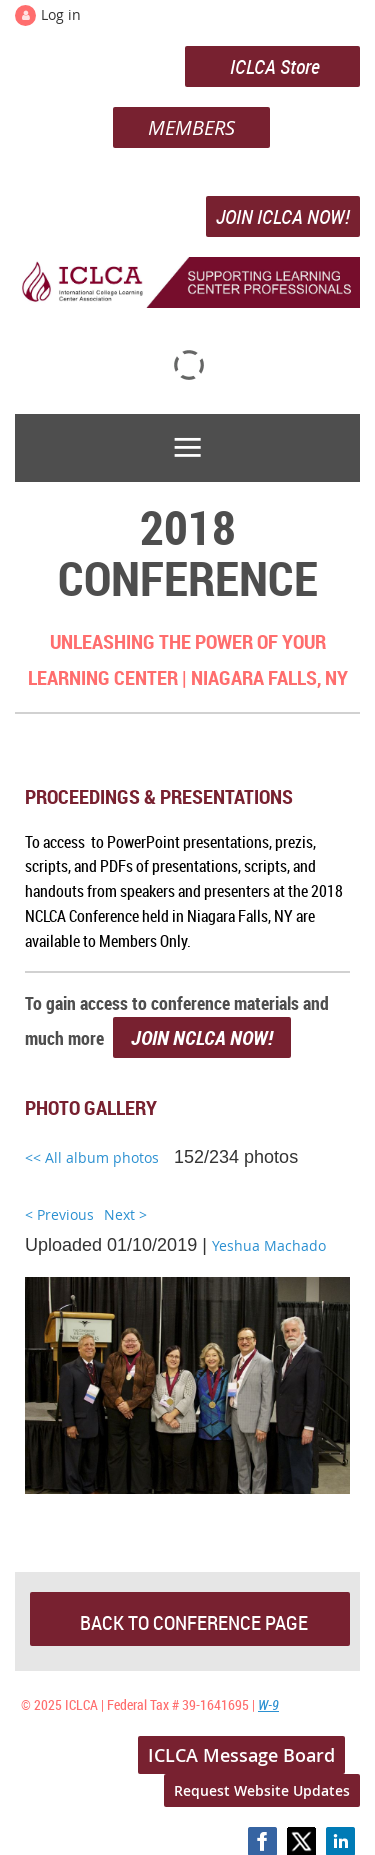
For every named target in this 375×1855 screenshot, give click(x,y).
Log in (61, 14)
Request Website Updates (262, 1790)
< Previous (59, 1214)
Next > (125, 1214)
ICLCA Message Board (241, 1755)
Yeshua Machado (269, 1245)
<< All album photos (92, 1157)
